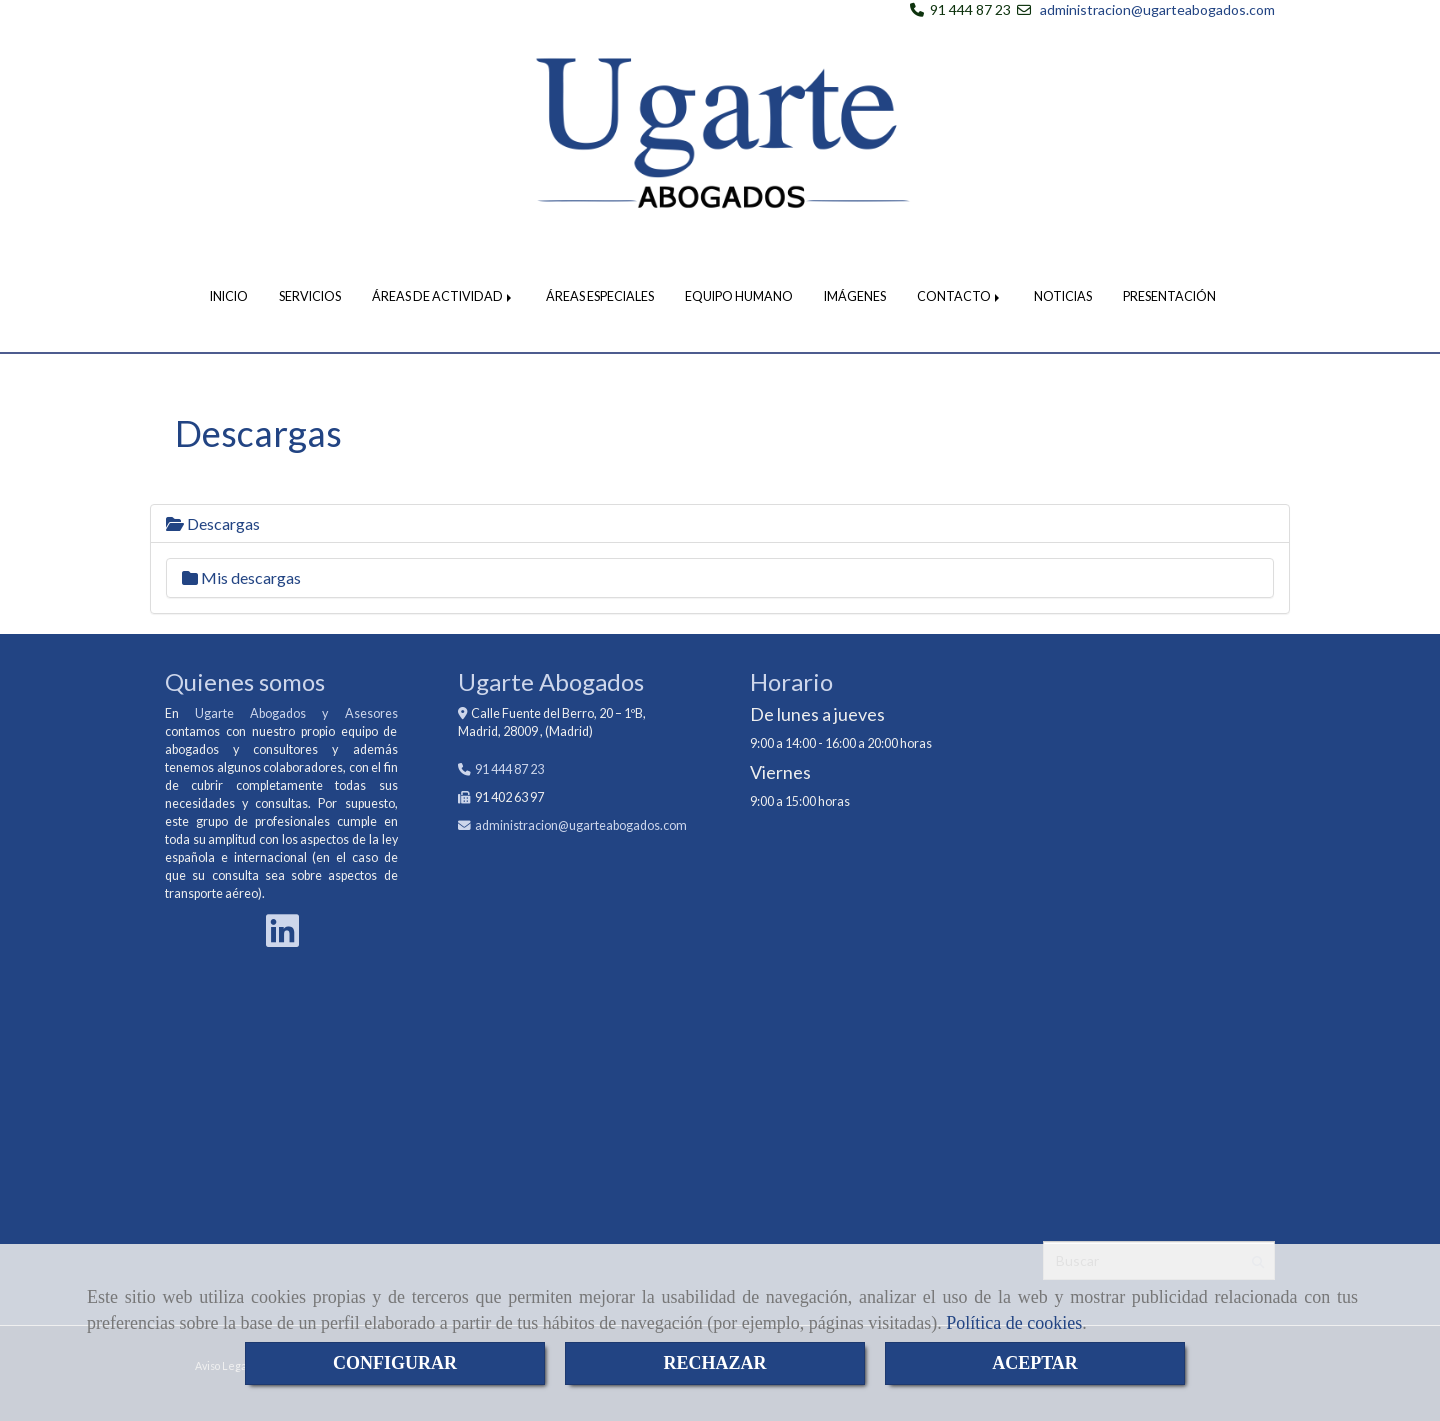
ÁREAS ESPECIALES (600, 296)
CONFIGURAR (395, 1363)
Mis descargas (241, 577)
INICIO (229, 296)
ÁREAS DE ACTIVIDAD (443, 296)
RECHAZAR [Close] (714, 1363)
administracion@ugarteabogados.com (1157, 9)
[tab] (720, 524)
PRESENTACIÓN (1169, 296)
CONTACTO (960, 296)
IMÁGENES (855, 296)
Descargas (213, 523)
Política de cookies (1014, 1323)
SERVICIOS (310, 296)
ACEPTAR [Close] (1035, 1363)
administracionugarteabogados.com (581, 825)
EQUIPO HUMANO (739, 296)
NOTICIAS (1063, 296)
